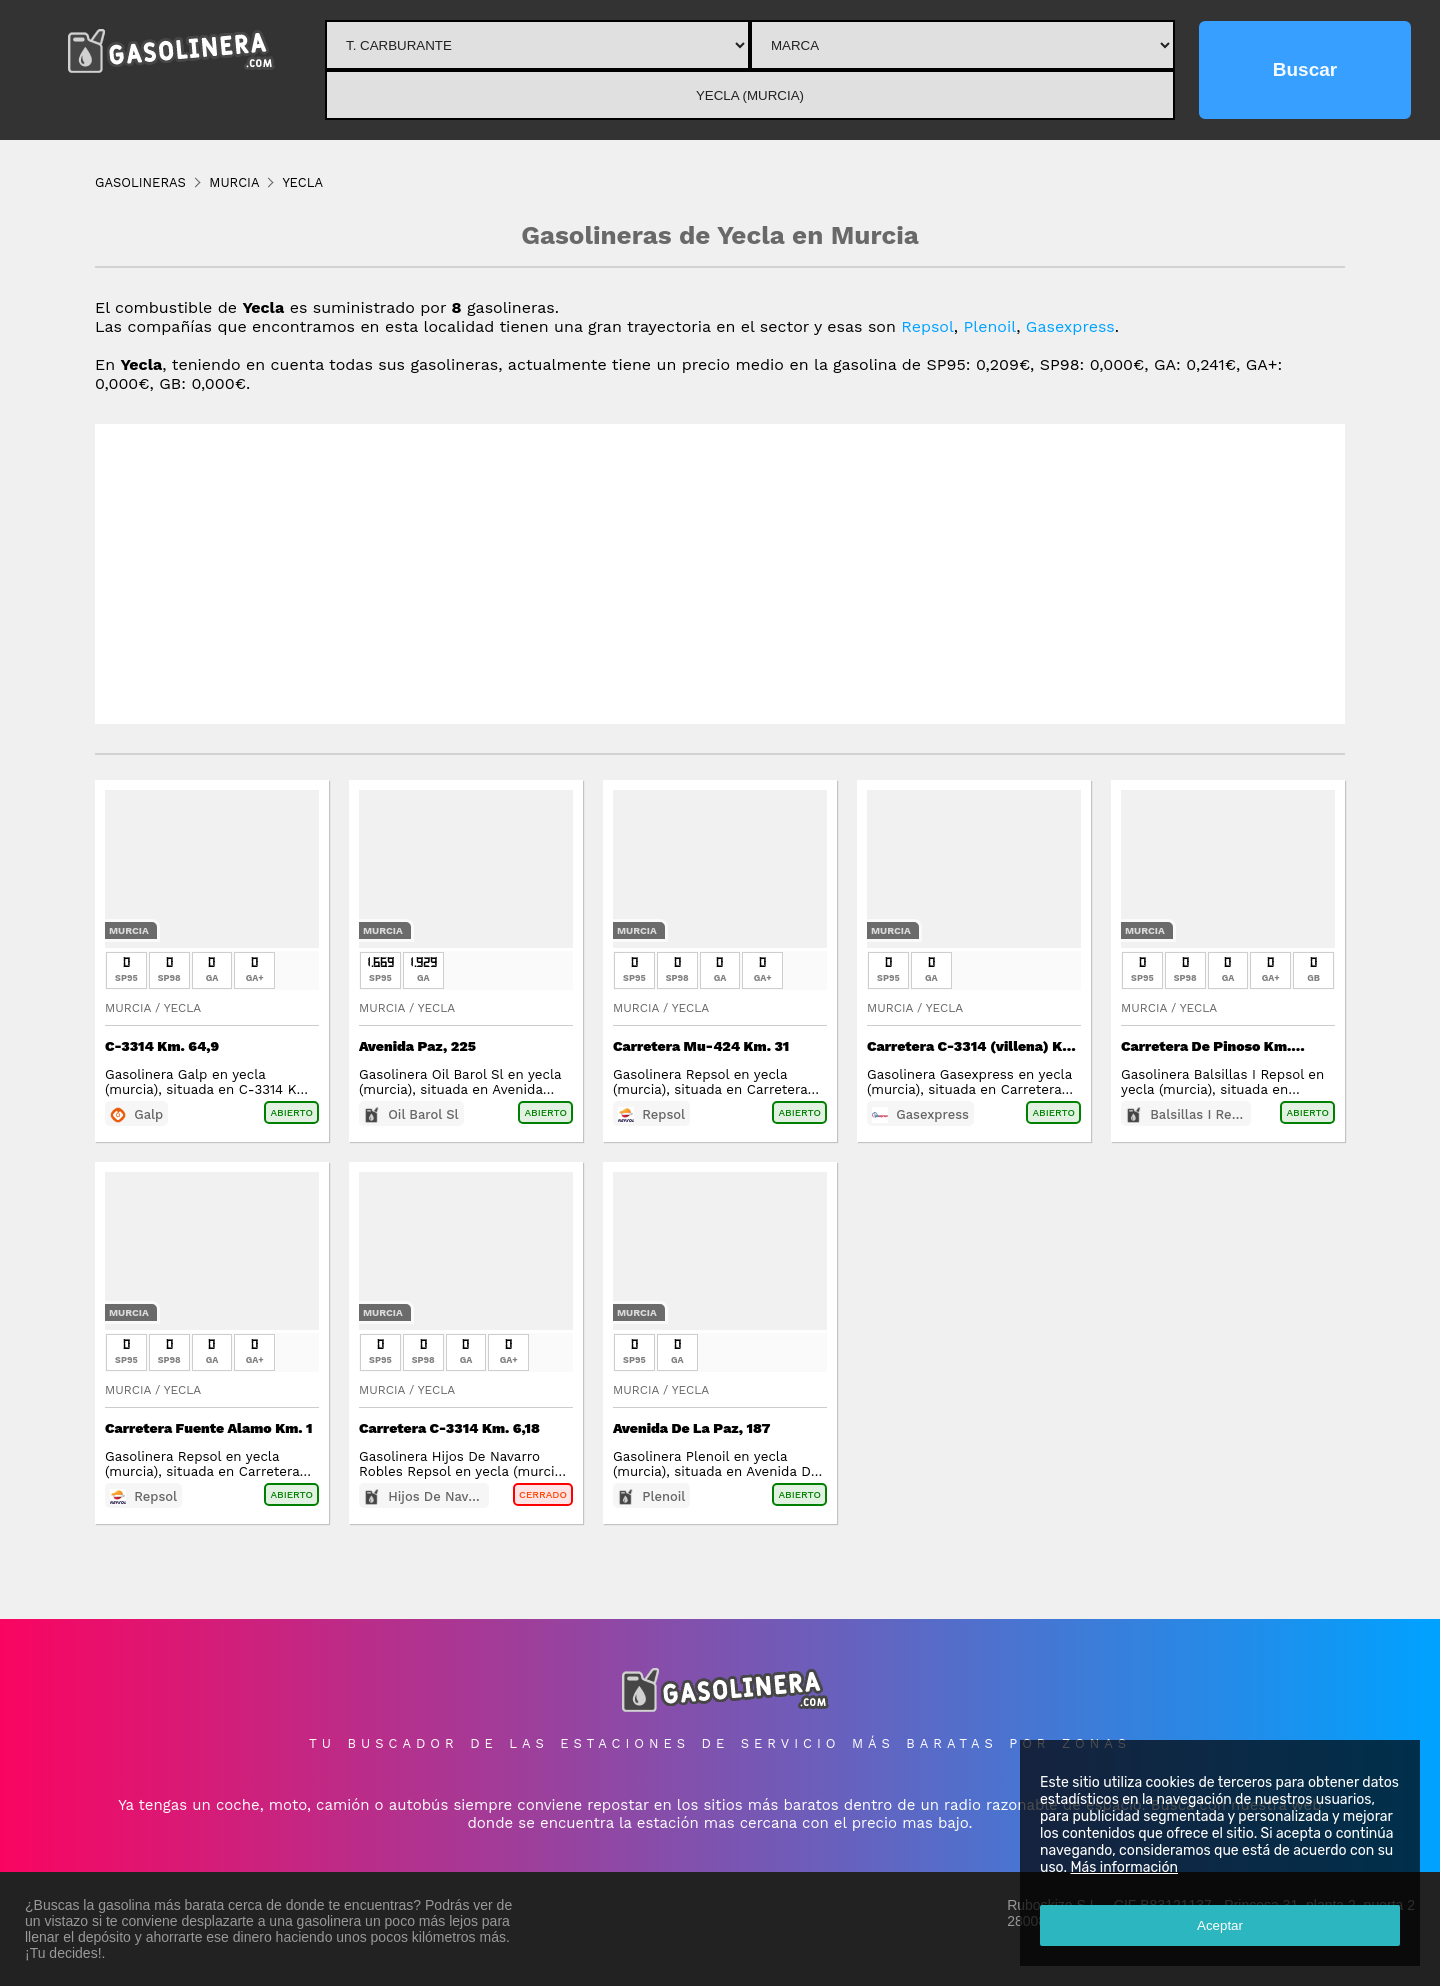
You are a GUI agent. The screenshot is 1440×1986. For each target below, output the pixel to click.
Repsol (927, 326)
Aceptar (1220, 1925)
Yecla (182, 1008)
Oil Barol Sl (423, 1114)
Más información (1124, 1867)
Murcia (129, 930)
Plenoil (990, 326)
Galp (148, 1114)
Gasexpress (1070, 326)
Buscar (1305, 69)
